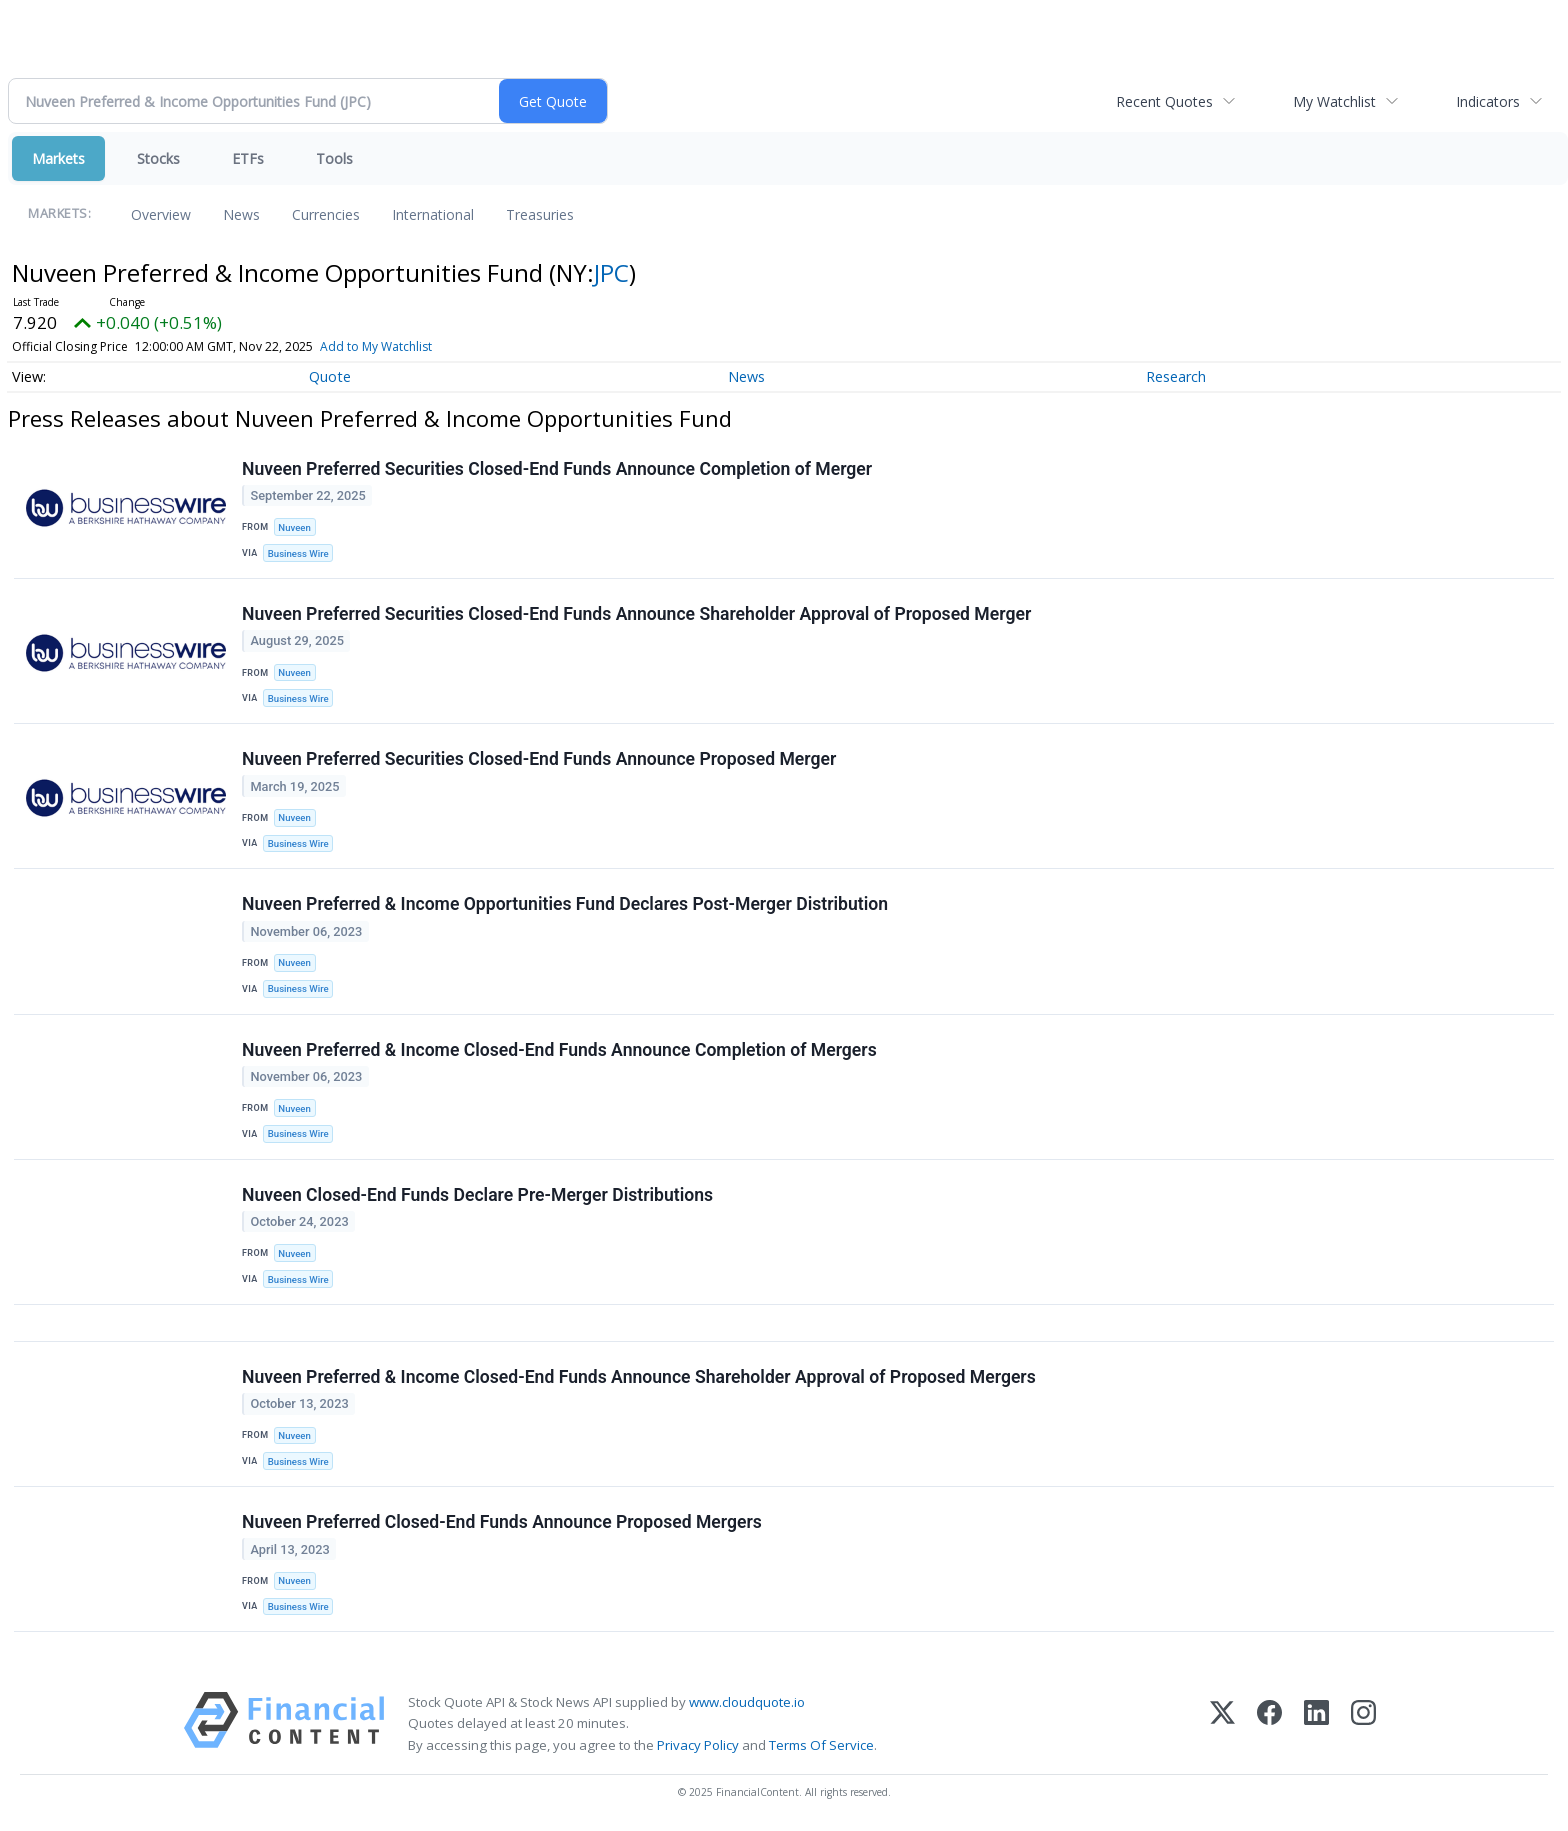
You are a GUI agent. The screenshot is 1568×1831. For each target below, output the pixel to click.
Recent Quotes (1164, 101)
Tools (334, 158)
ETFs (248, 158)
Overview (161, 214)
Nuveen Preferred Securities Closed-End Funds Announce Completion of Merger (557, 469)
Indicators (1488, 101)
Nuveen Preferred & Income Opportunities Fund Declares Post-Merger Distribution (565, 904)
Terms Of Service (821, 1745)
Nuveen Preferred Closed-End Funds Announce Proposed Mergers (502, 1522)
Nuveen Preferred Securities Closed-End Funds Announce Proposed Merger (539, 759)
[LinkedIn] (1316, 1723)
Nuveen (294, 527)
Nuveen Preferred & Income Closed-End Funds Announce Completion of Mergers (559, 1050)
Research (1176, 376)
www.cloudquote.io (747, 1702)
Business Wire (298, 553)
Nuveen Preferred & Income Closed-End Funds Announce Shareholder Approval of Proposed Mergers (639, 1377)
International (433, 214)
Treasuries (540, 214)
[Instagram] (1363, 1723)
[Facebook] (1269, 1723)
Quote (330, 376)
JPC (611, 272)
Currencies (326, 214)
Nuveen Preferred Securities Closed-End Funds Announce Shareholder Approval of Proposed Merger (636, 614)
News (241, 214)
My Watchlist (1334, 101)
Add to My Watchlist (376, 346)
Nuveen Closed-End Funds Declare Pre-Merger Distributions (477, 1195)
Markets (58, 158)
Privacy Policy (698, 1745)
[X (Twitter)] (1222, 1723)
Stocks (158, 158)
